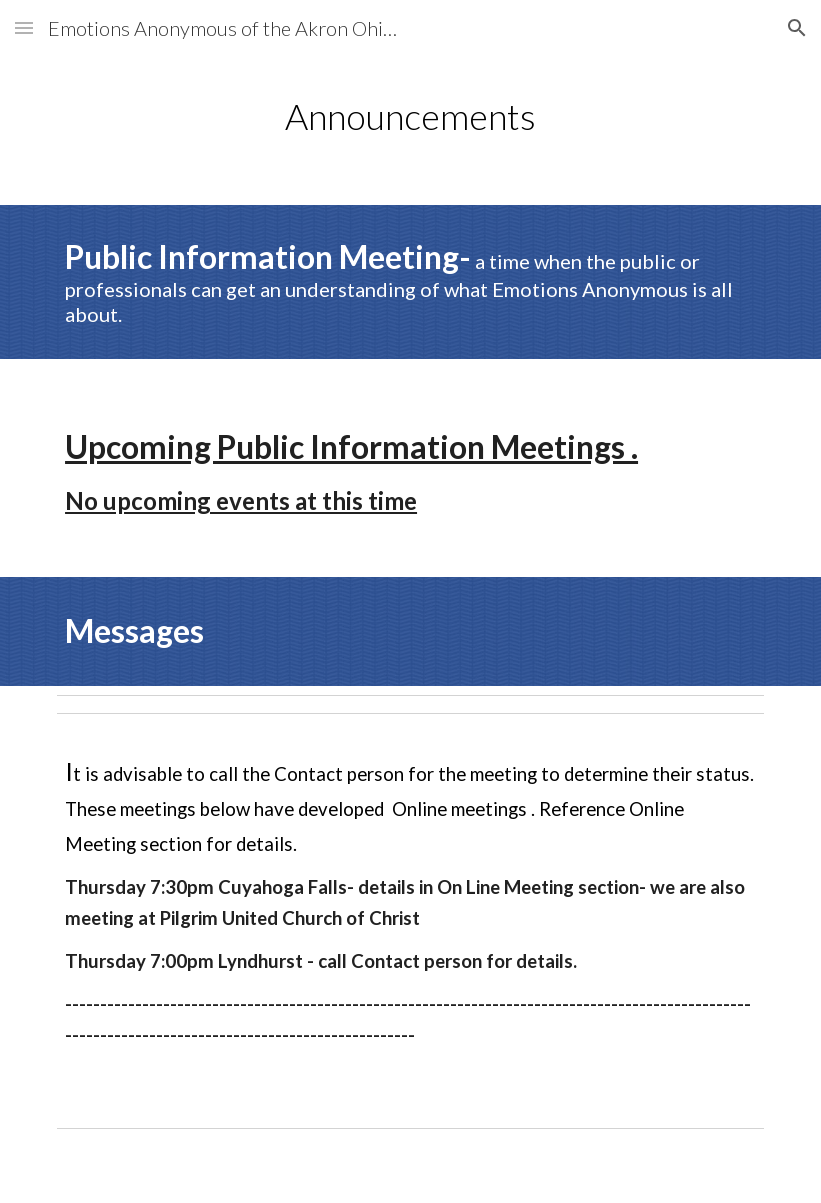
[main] (410, 116)
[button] (24, 27)
